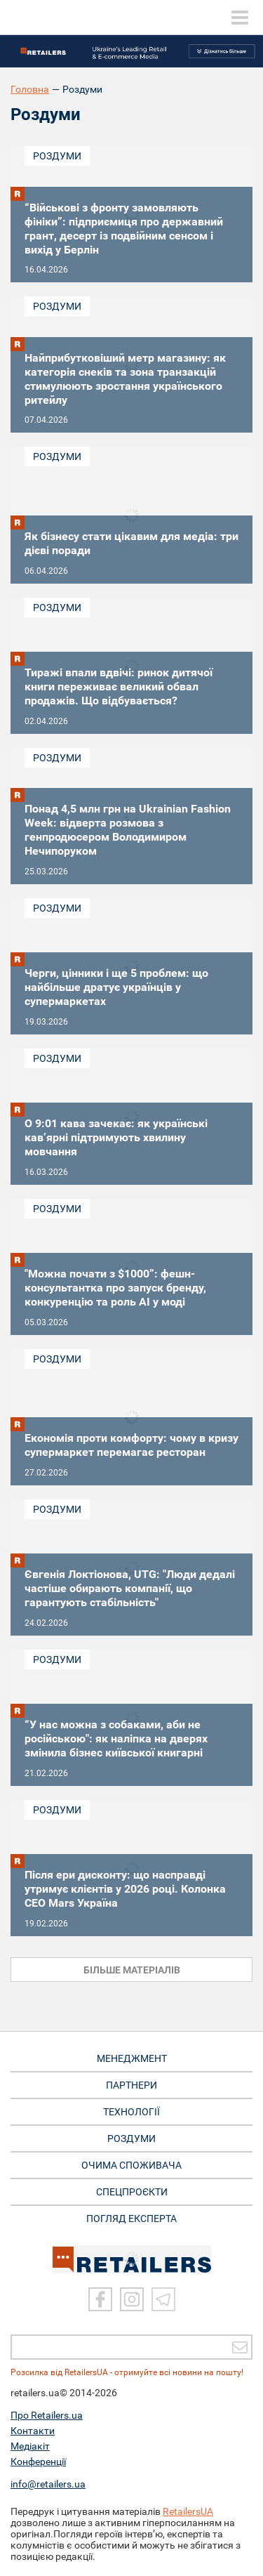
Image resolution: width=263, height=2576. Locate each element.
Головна (30, 89)
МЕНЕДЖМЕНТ (132, 2058)
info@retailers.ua (48, 2484)
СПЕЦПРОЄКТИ (132, 2191)
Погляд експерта (131, 2218)
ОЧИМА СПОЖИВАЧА (131, 2165)
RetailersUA (188, 2511)
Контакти (33, 2430)
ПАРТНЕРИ (131, 2085)
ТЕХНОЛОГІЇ (131, 2111)
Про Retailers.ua (47, 2415)
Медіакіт (30, 2446)
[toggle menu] (239, 18)
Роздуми (57, 156)
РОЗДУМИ (131, 2138)
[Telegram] (163, 2299)
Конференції (38, 2461)
